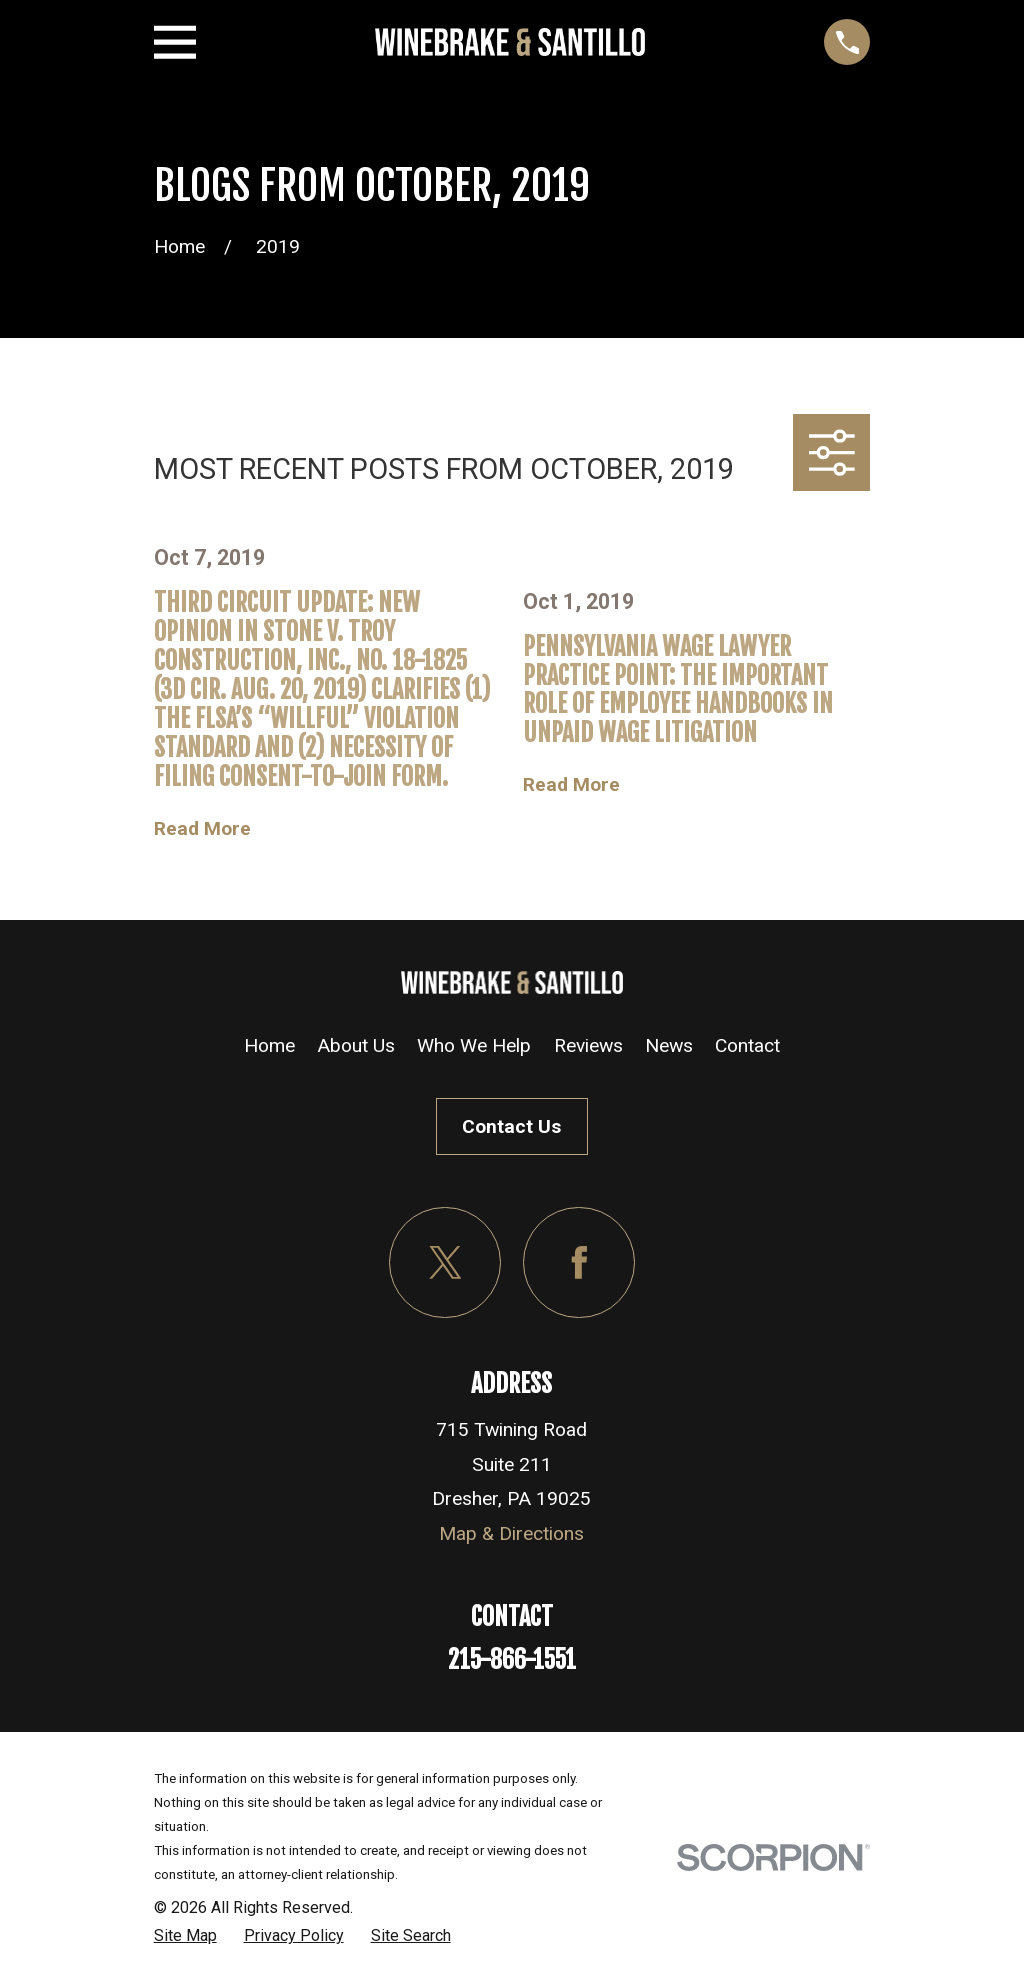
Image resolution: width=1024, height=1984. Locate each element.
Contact (747, 1045)
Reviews (588, 1045)
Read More (202, 828)
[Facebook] (579, 1263)
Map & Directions (511, 1533)
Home (269, 1045)
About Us (356, 1045)
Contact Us (511, 1126)
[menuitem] (185, 1936)
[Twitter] (445, 1263)
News (669, 1045)
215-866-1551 (512, 1660)
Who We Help (474, 1045)
